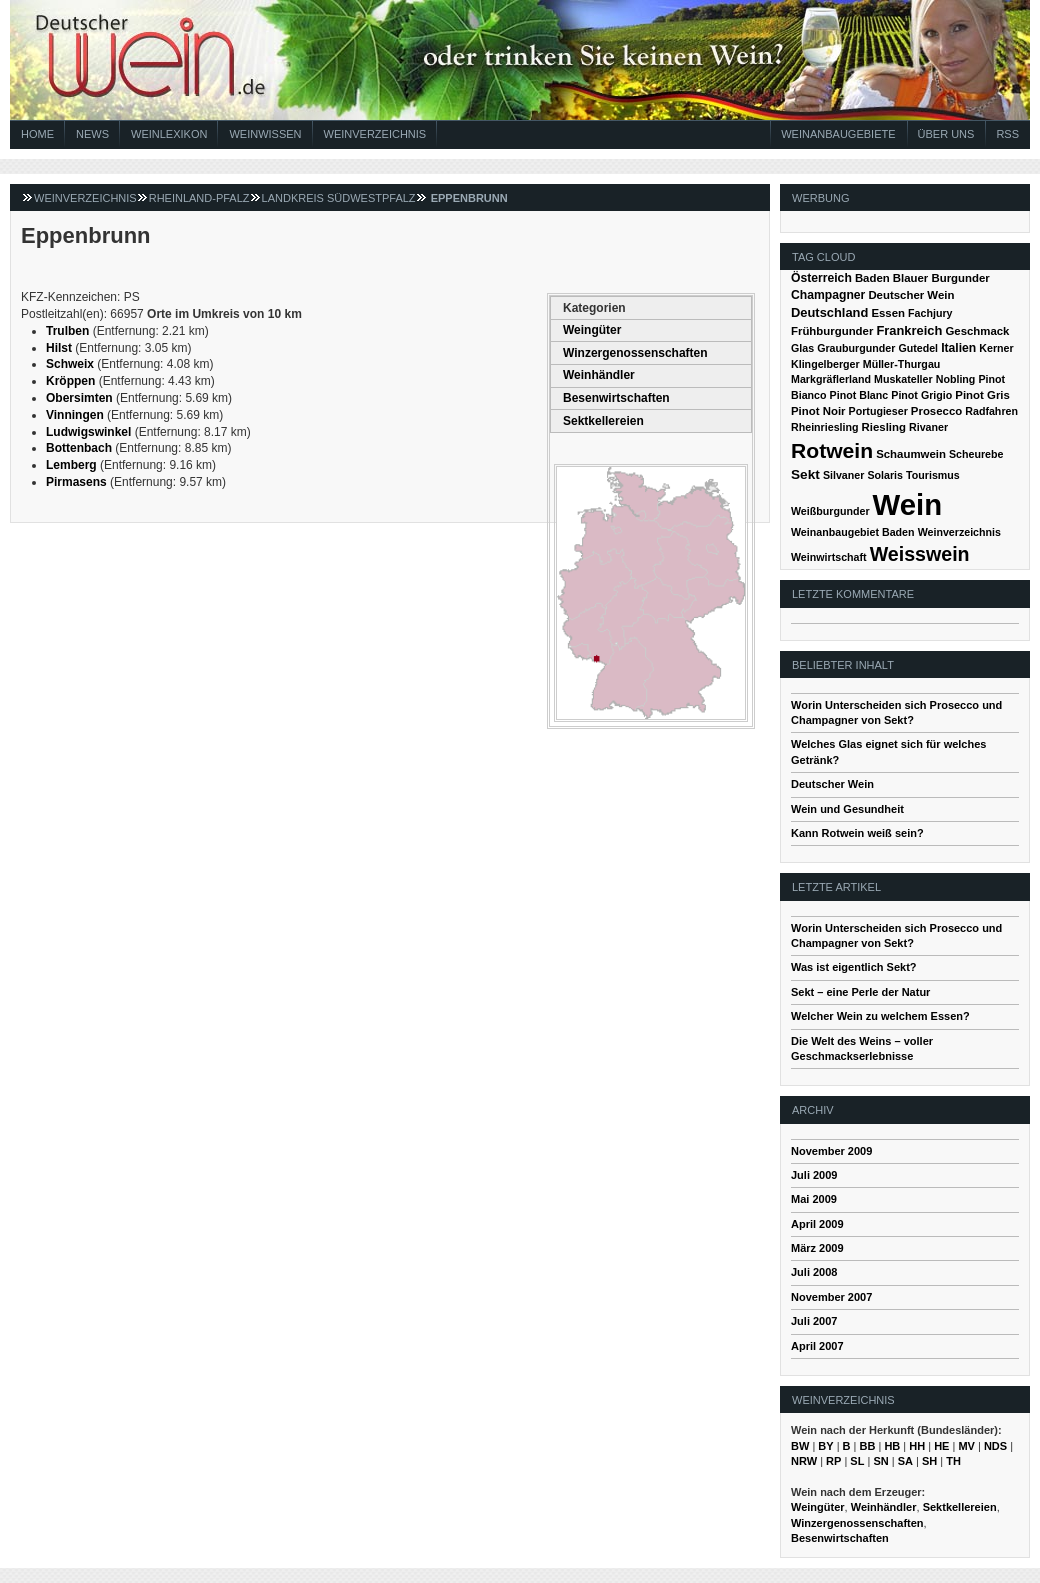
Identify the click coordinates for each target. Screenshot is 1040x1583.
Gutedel (918, 348)
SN (880, 1461)
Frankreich (909, 330)
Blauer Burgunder (941, 278)
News (92, 134)
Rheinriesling (825, 427)
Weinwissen (265, 134)
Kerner (996, 348)
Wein (908, 504)
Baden (872, 278)
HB (892, 1446)
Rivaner (928, 427)
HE (941, 1446)
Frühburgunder (832, 331)
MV (966, 1446)
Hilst (59, 348)
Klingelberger (825, 364)
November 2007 (831, 1297)
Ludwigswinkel (88, 432)
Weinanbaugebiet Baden (853, 532)
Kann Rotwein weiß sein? (857, 833)
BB (868, 1446)
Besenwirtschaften (616, 398)
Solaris (885, 475)
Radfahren (991, 411)
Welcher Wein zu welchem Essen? (880, 1016)
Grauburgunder (856, 348)
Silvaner (843, 475)
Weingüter (592, 330)
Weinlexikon (169, 134)
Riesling (884, 427)
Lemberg (71, 465)
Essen (888, 313)
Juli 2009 (814, 1175)
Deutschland (829, 312)
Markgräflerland (831, 379)
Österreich (821, 278)
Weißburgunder (830, 511)
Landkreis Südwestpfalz (339, 198)
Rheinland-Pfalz (199, 198)
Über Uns (946, 134)
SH (929, 1461)
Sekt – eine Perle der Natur (860, 992)
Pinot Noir (818, 411)
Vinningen (75, 415)
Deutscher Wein (911, 295)
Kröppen (70, 381)
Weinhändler (599, 375)
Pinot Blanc (859, 395)
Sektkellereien (603, 421)
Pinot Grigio (921, 395)
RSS (1007, 134)
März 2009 (817, 1248)
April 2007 (817, 1346)
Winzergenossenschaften (635, 353)
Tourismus (933, 475)
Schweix (70, 364)
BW (800, 1446)
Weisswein (920, 554)
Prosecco (936, 411)
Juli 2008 (814, 1272)
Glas (802, 348)
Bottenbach (79, 448)
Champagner (828, 295)
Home (37, 134)
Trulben (67, 331)
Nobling (956, 379)
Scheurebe (976, 454)
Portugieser (878, 411)
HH (917, 1446)
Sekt (805, 474)
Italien (958, 348)
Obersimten (79, 398)
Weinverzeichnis (375, 134)
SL (857, 1461)
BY (825, 1446)
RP (833, 1461)
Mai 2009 (814, 1199)
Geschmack (977, 331)
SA (905, 1461)
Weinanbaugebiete (838, 134)
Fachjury (930, 313)
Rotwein (832, 450)
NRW (804, 1461)
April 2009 (817, 1224)
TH (953, 1461)
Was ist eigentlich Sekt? (854, 967)
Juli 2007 (814, 1321)
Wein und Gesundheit (847, 809)
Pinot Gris (982, 395)
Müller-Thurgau (902, 364)
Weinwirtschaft (829, 557)
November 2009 (831, 1151)
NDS (995, 1446)
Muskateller (903, 379)
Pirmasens (76, 482)
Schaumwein (911, 454)
